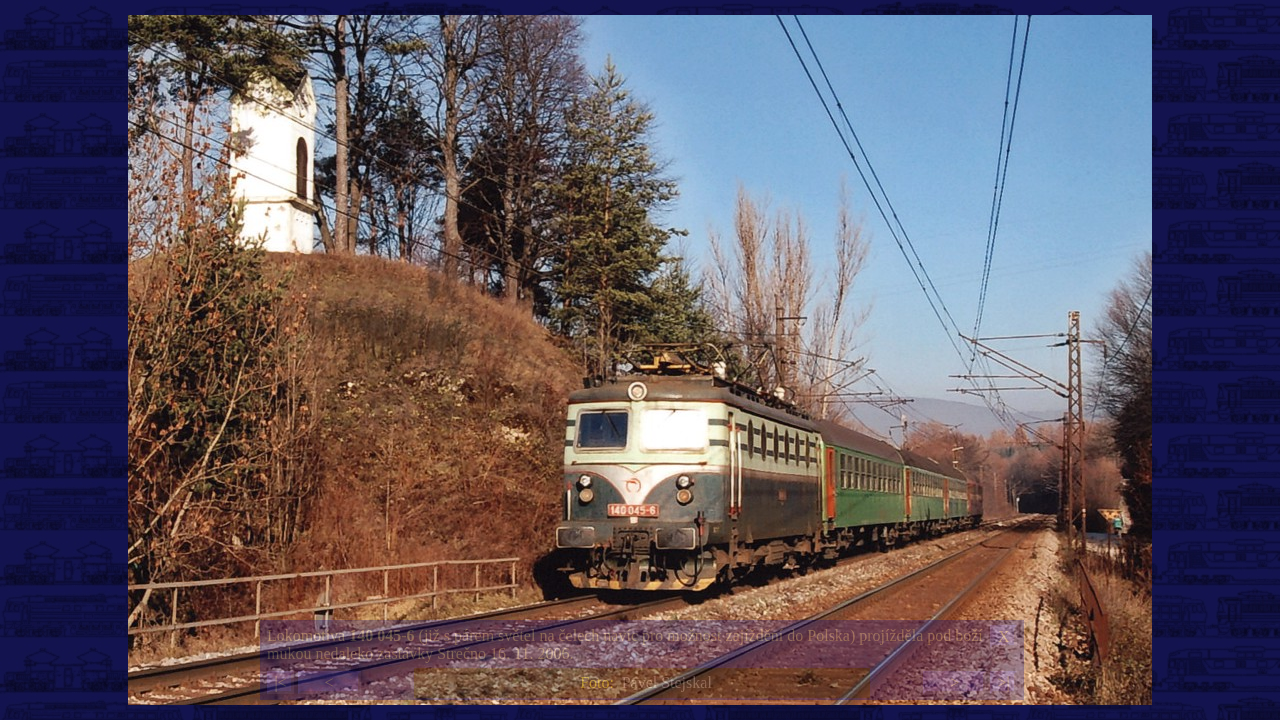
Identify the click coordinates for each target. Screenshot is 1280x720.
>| (1003, 682)
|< (280, 682)
